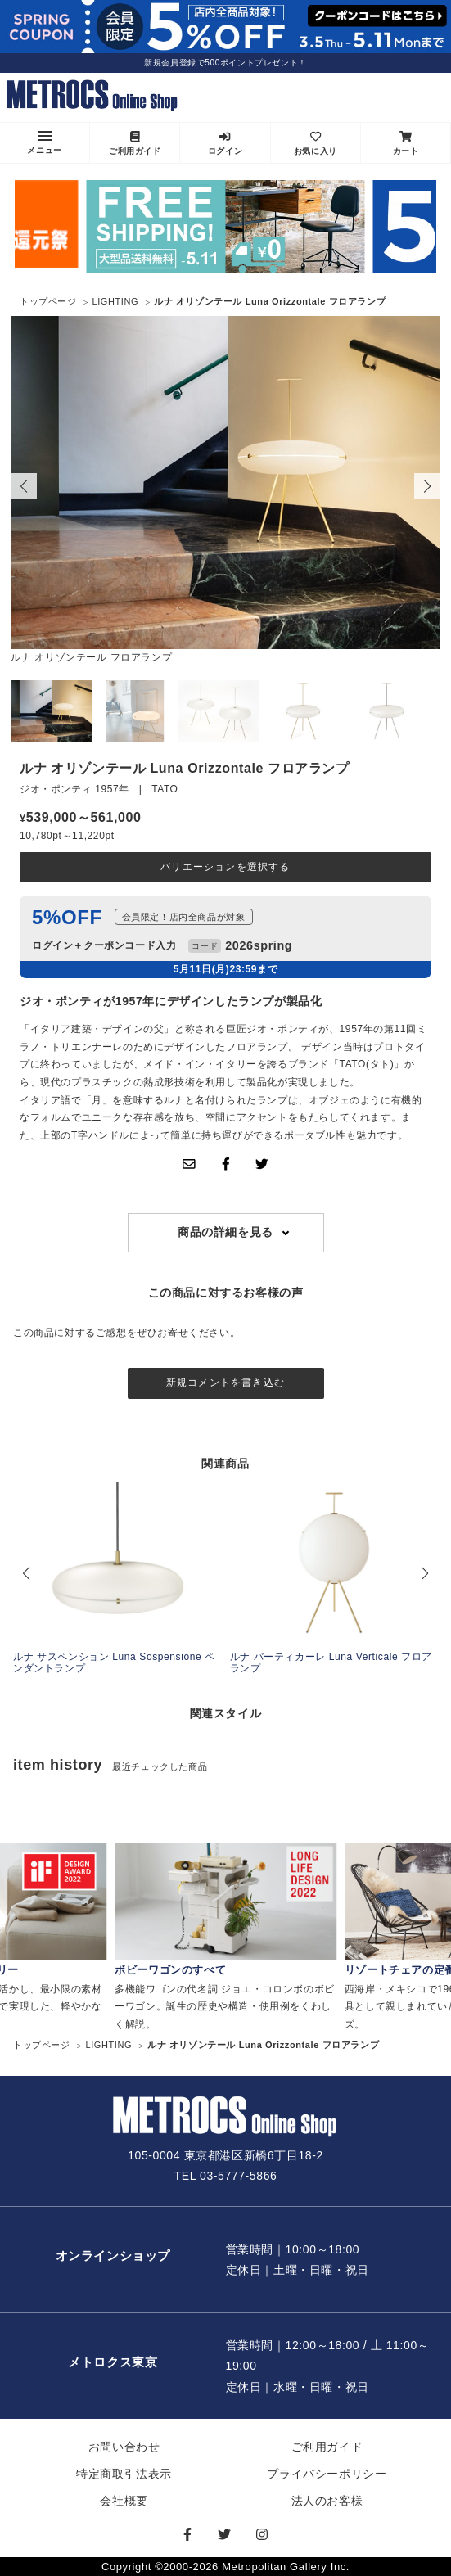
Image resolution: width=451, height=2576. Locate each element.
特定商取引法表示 (124, 2473)
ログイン (225, 143)
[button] (427, 486)
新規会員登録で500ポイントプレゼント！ (225, 62)
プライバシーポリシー (326, 2473)
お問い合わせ (124, 2446)
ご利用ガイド (135, 143)
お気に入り (315, 143)
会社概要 (123, 2500)
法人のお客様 (327, 2500)
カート (406, 143)
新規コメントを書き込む (225, 1382)
